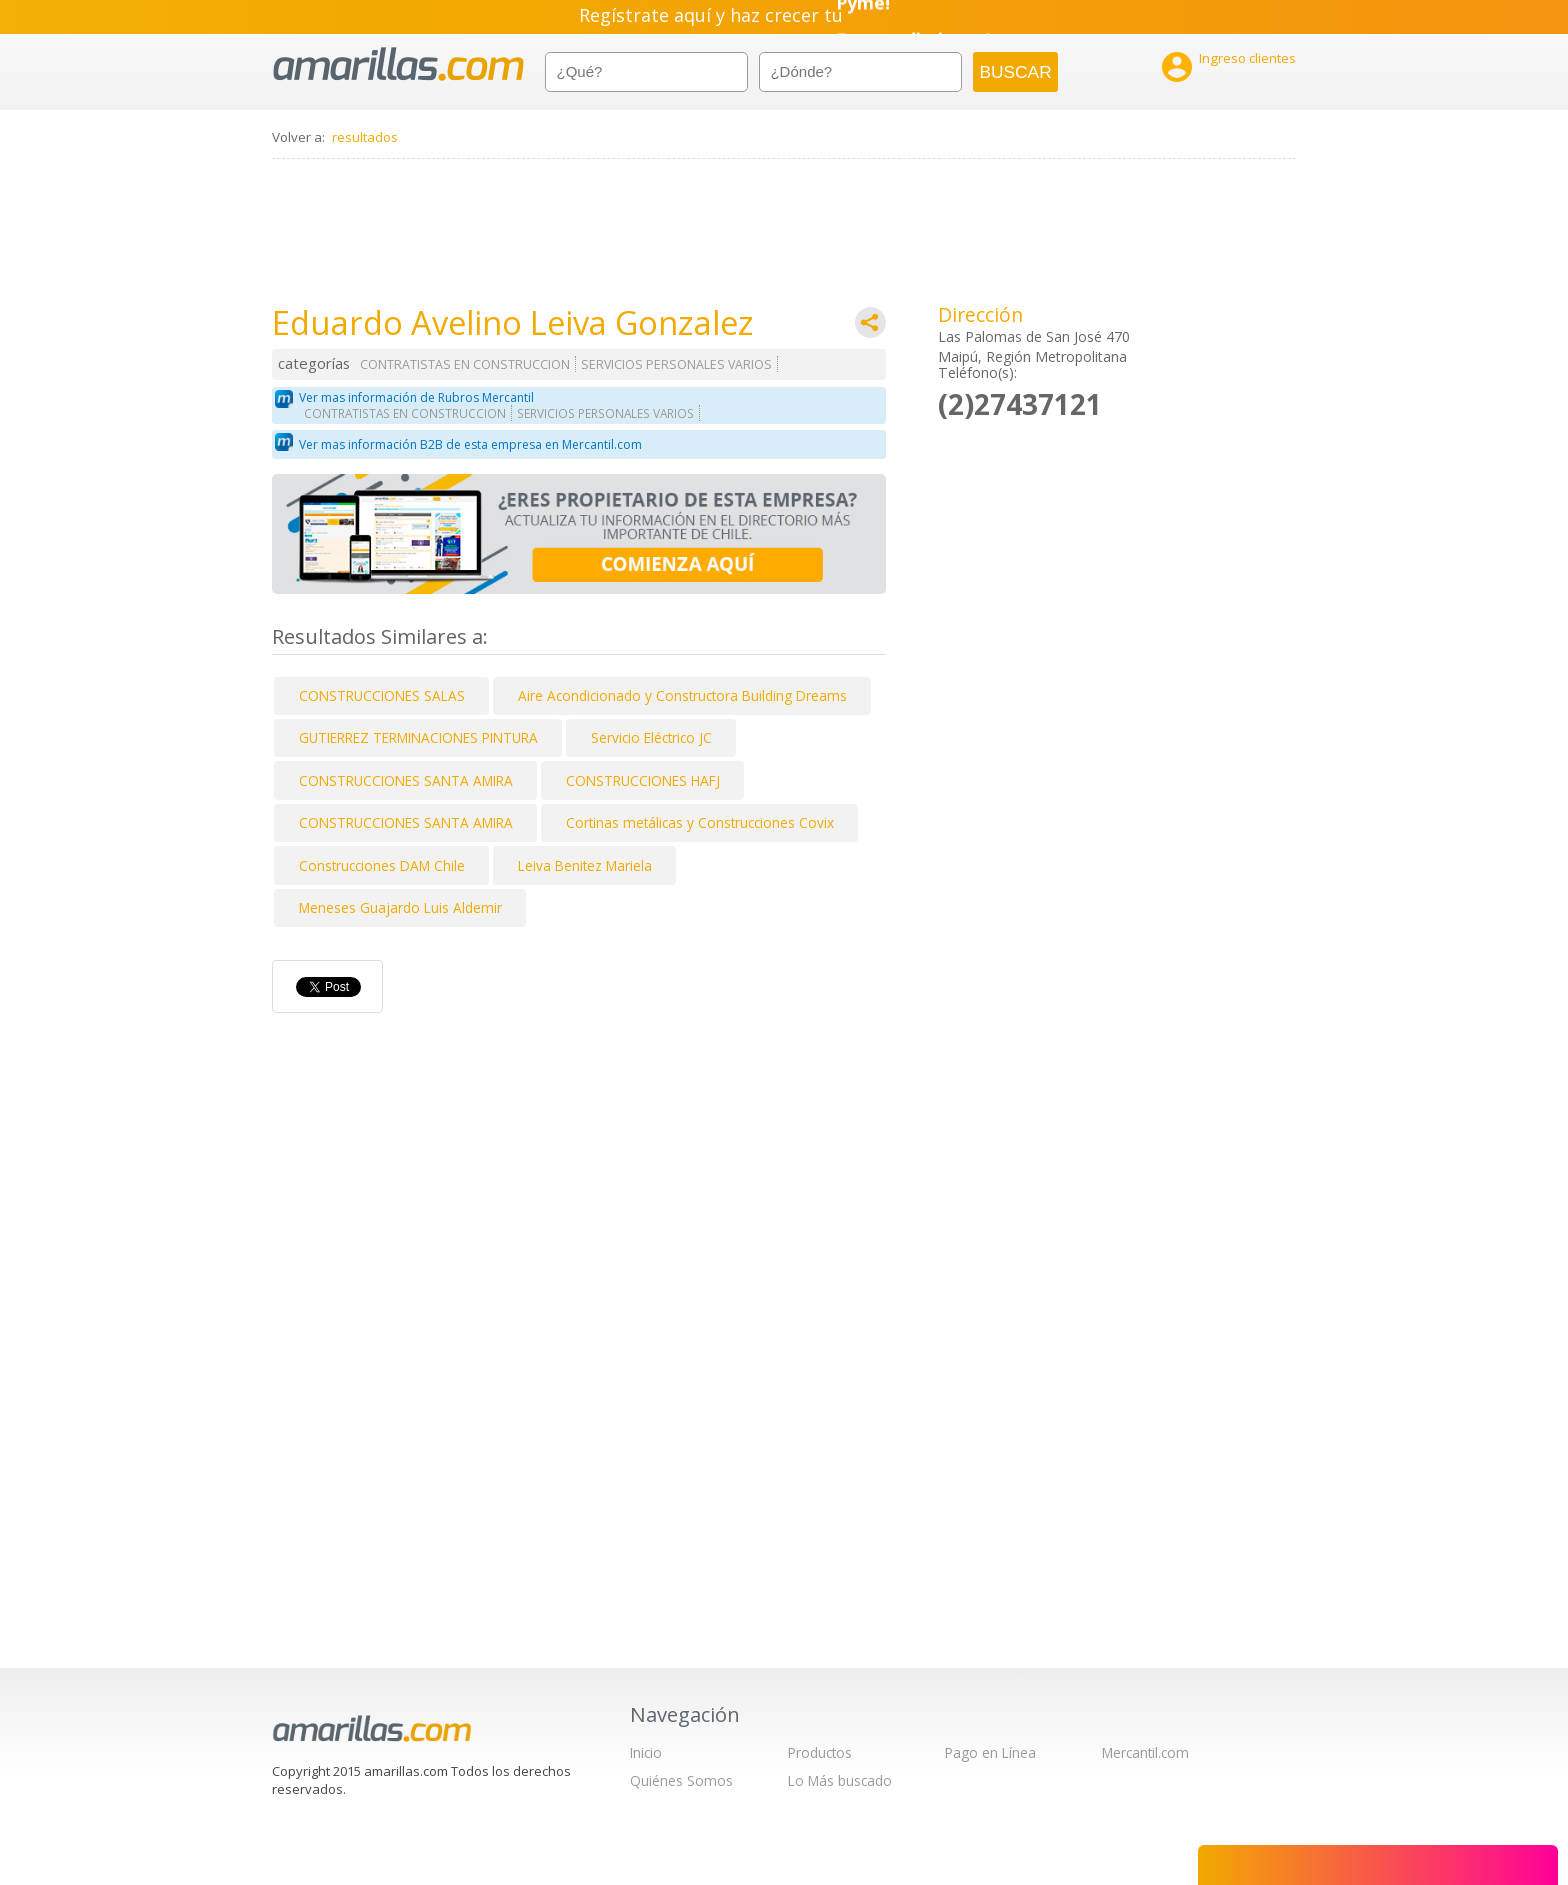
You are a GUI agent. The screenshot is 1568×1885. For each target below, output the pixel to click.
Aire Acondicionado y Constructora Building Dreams (682, 695)
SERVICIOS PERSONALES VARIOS (676, 364)
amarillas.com (398, 64)
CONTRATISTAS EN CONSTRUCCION (465, 364)
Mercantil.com (1145, 1752)
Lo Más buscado (840, 1780)
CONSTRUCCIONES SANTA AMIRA (406, 780)
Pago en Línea (990, 1752)
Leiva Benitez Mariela (585, 865)
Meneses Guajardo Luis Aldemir (400, 907)
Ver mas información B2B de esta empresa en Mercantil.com (470, 444)
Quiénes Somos (681, 1780)
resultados (365, 137)
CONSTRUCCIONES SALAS (382, 695)
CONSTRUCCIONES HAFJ (643, 780)
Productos (820, 1752)
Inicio (646, 1752)
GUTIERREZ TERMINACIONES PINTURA (418, 737)
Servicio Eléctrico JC (651, 737)
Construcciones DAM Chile (382, 865)
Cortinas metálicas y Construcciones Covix (700, 822)
